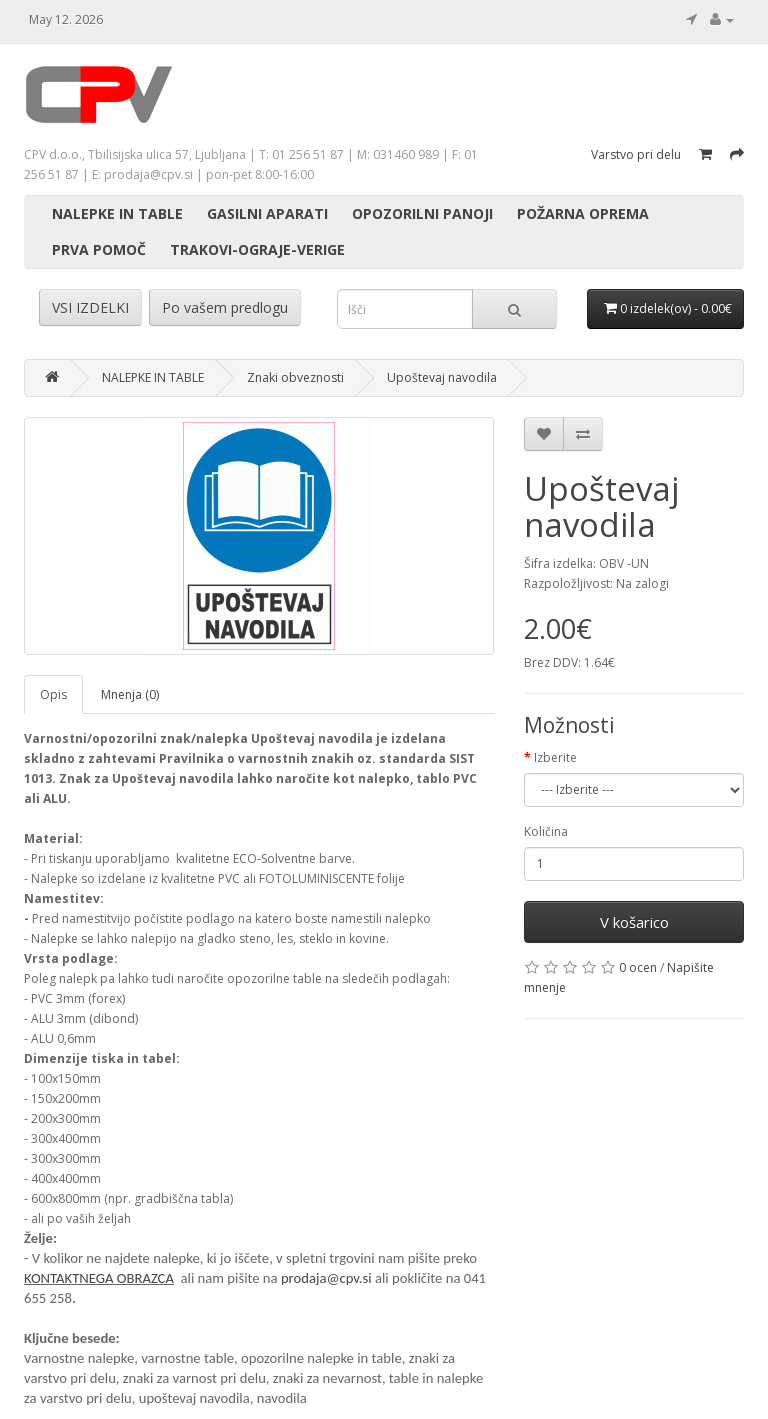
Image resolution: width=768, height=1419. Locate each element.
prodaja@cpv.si (326, 1278)
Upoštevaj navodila (442, 377)
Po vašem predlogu (225, 307)
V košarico (634, 922)
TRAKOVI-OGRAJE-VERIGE (257, 249)
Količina (546, 831)
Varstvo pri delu (636, 154)
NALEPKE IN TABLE (117, 213)
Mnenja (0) (130, 694)
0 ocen (638, 967)
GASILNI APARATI (267, 213)
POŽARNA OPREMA (583, 213)
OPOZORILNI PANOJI (422, 213)
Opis (53, 694)
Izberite (555, 757)
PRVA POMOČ (99, 249)
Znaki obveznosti (295, 377)
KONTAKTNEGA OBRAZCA (99, 1278)
